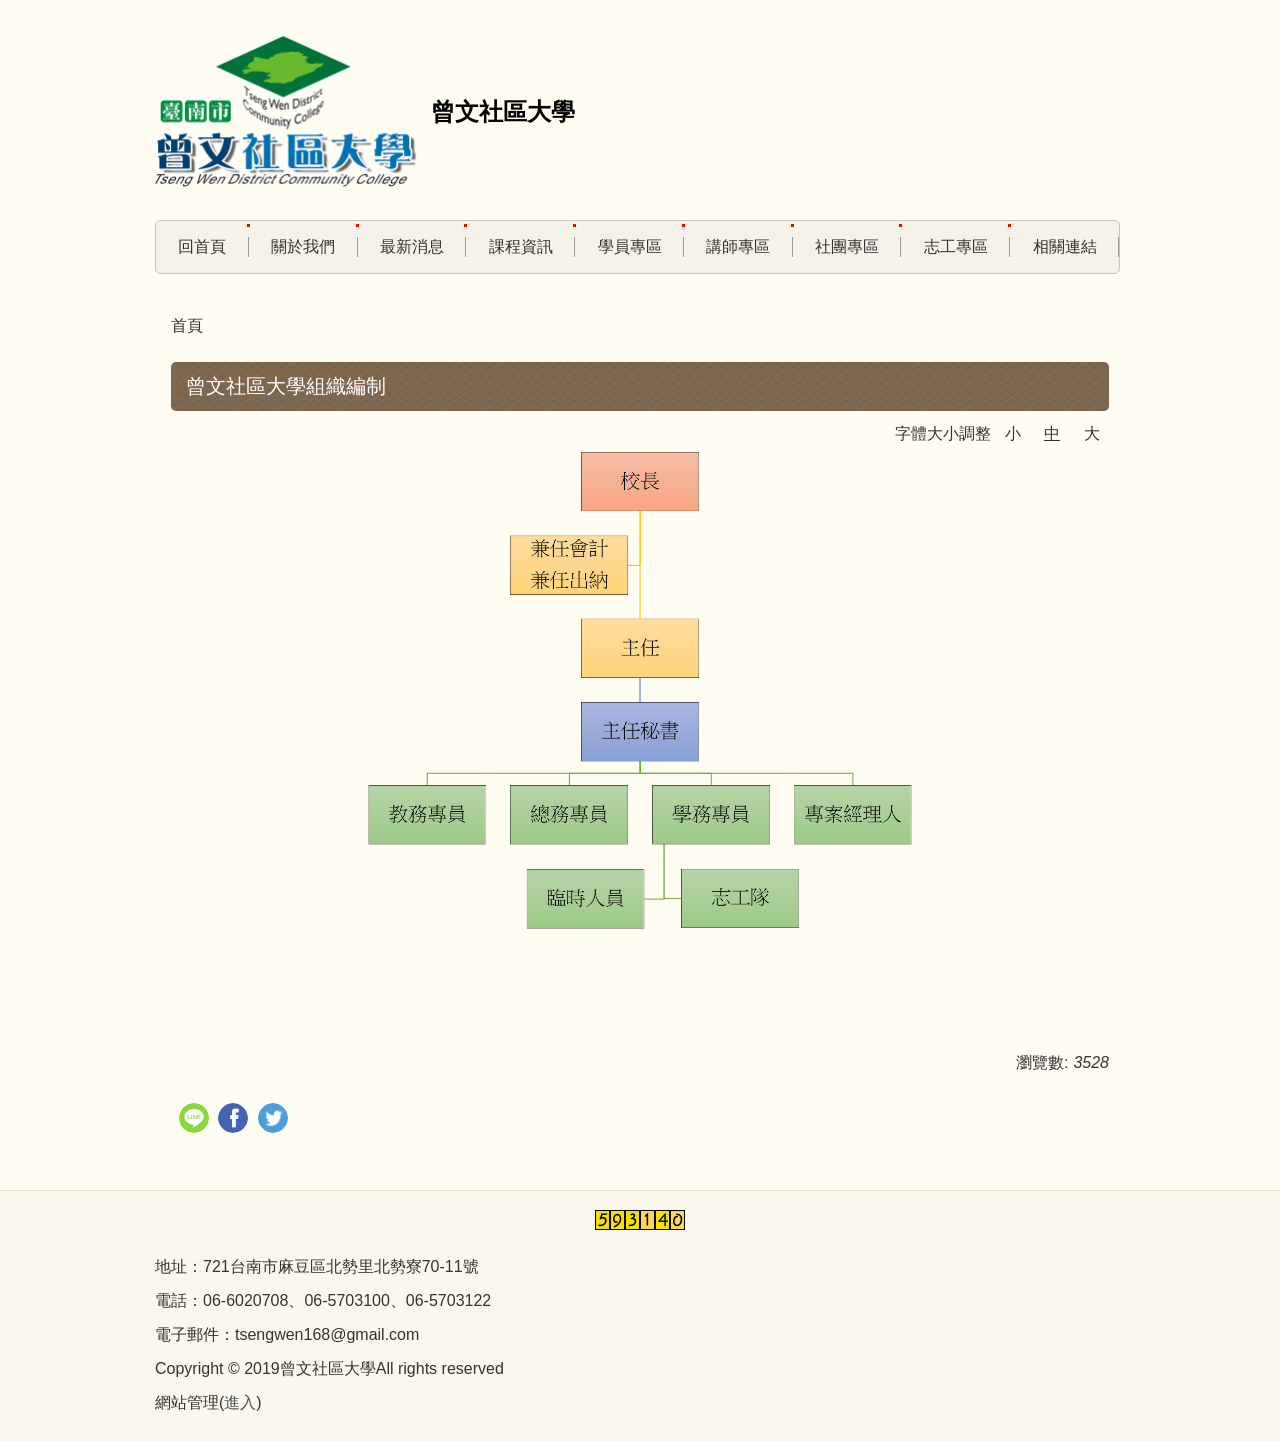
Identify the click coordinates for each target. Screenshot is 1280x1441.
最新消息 (412, 246)
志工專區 (956, 246)
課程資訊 (521, 246)
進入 (240, 1402)
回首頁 (202, 246)
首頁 (187, 325)
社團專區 (847, 246)
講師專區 (738, 246)
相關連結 (1065, 246)
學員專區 (630, 246)
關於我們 (303, 246)
